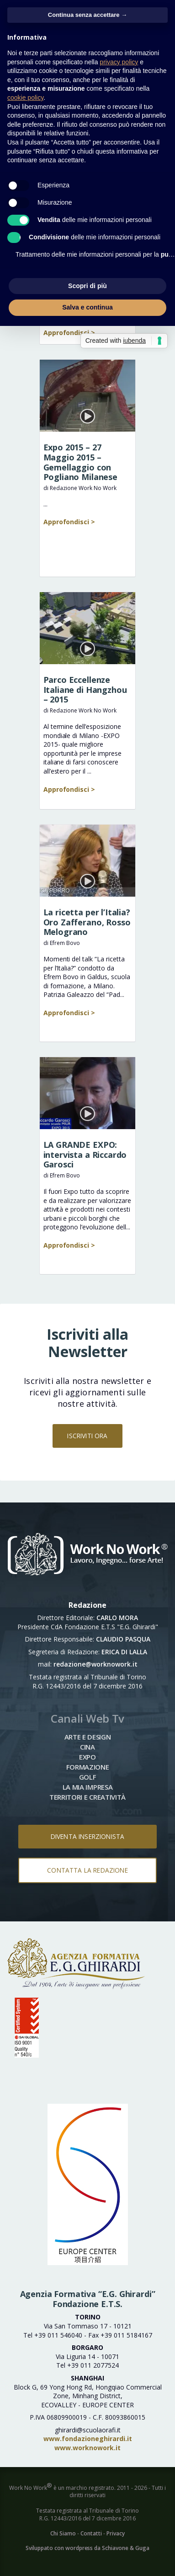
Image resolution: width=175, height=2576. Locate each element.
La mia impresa (88, 1786)
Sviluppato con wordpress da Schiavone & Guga (87, 2548)
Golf (87, 1776)
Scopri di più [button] (87, 285)
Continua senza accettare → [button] (87, 14)
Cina (87, 1746)
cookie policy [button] (25, 97)
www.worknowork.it (87, 2447)
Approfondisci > (69, 332)
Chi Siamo (63, 2533)
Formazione (87, 1766)
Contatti (91, 2533)
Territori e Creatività (87, 1797)
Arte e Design (87, 1736)
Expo (87, 1756)
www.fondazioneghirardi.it (87, 2438)
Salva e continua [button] (87, 307)
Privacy (115, 2533)
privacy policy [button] (119, 62)
